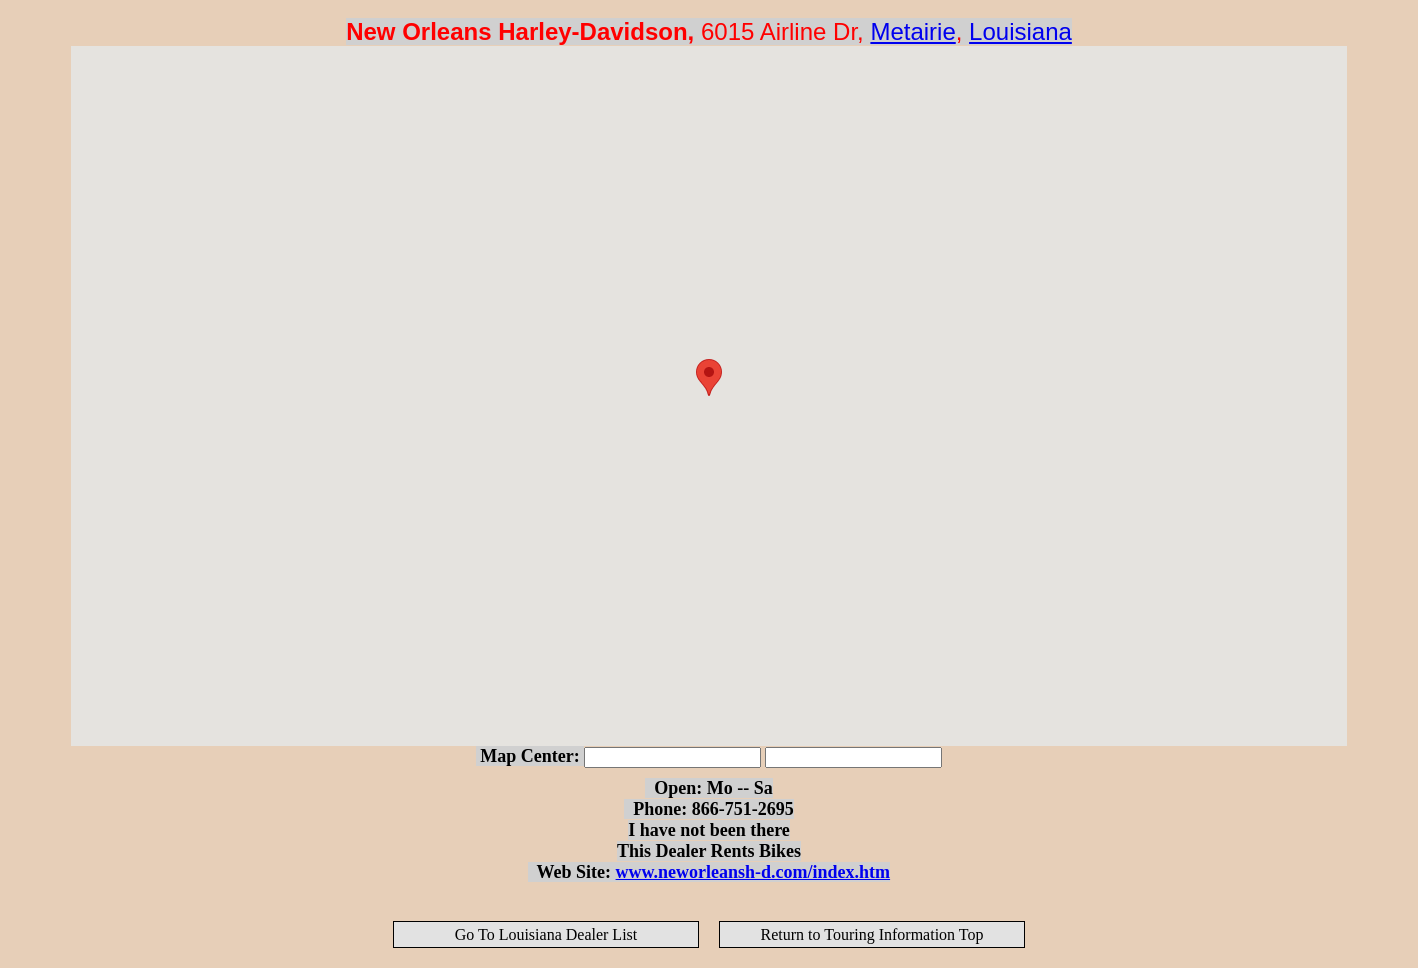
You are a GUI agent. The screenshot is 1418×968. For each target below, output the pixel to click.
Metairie (912, 31)
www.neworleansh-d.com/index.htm (753, 872)
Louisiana (1020, 31)
